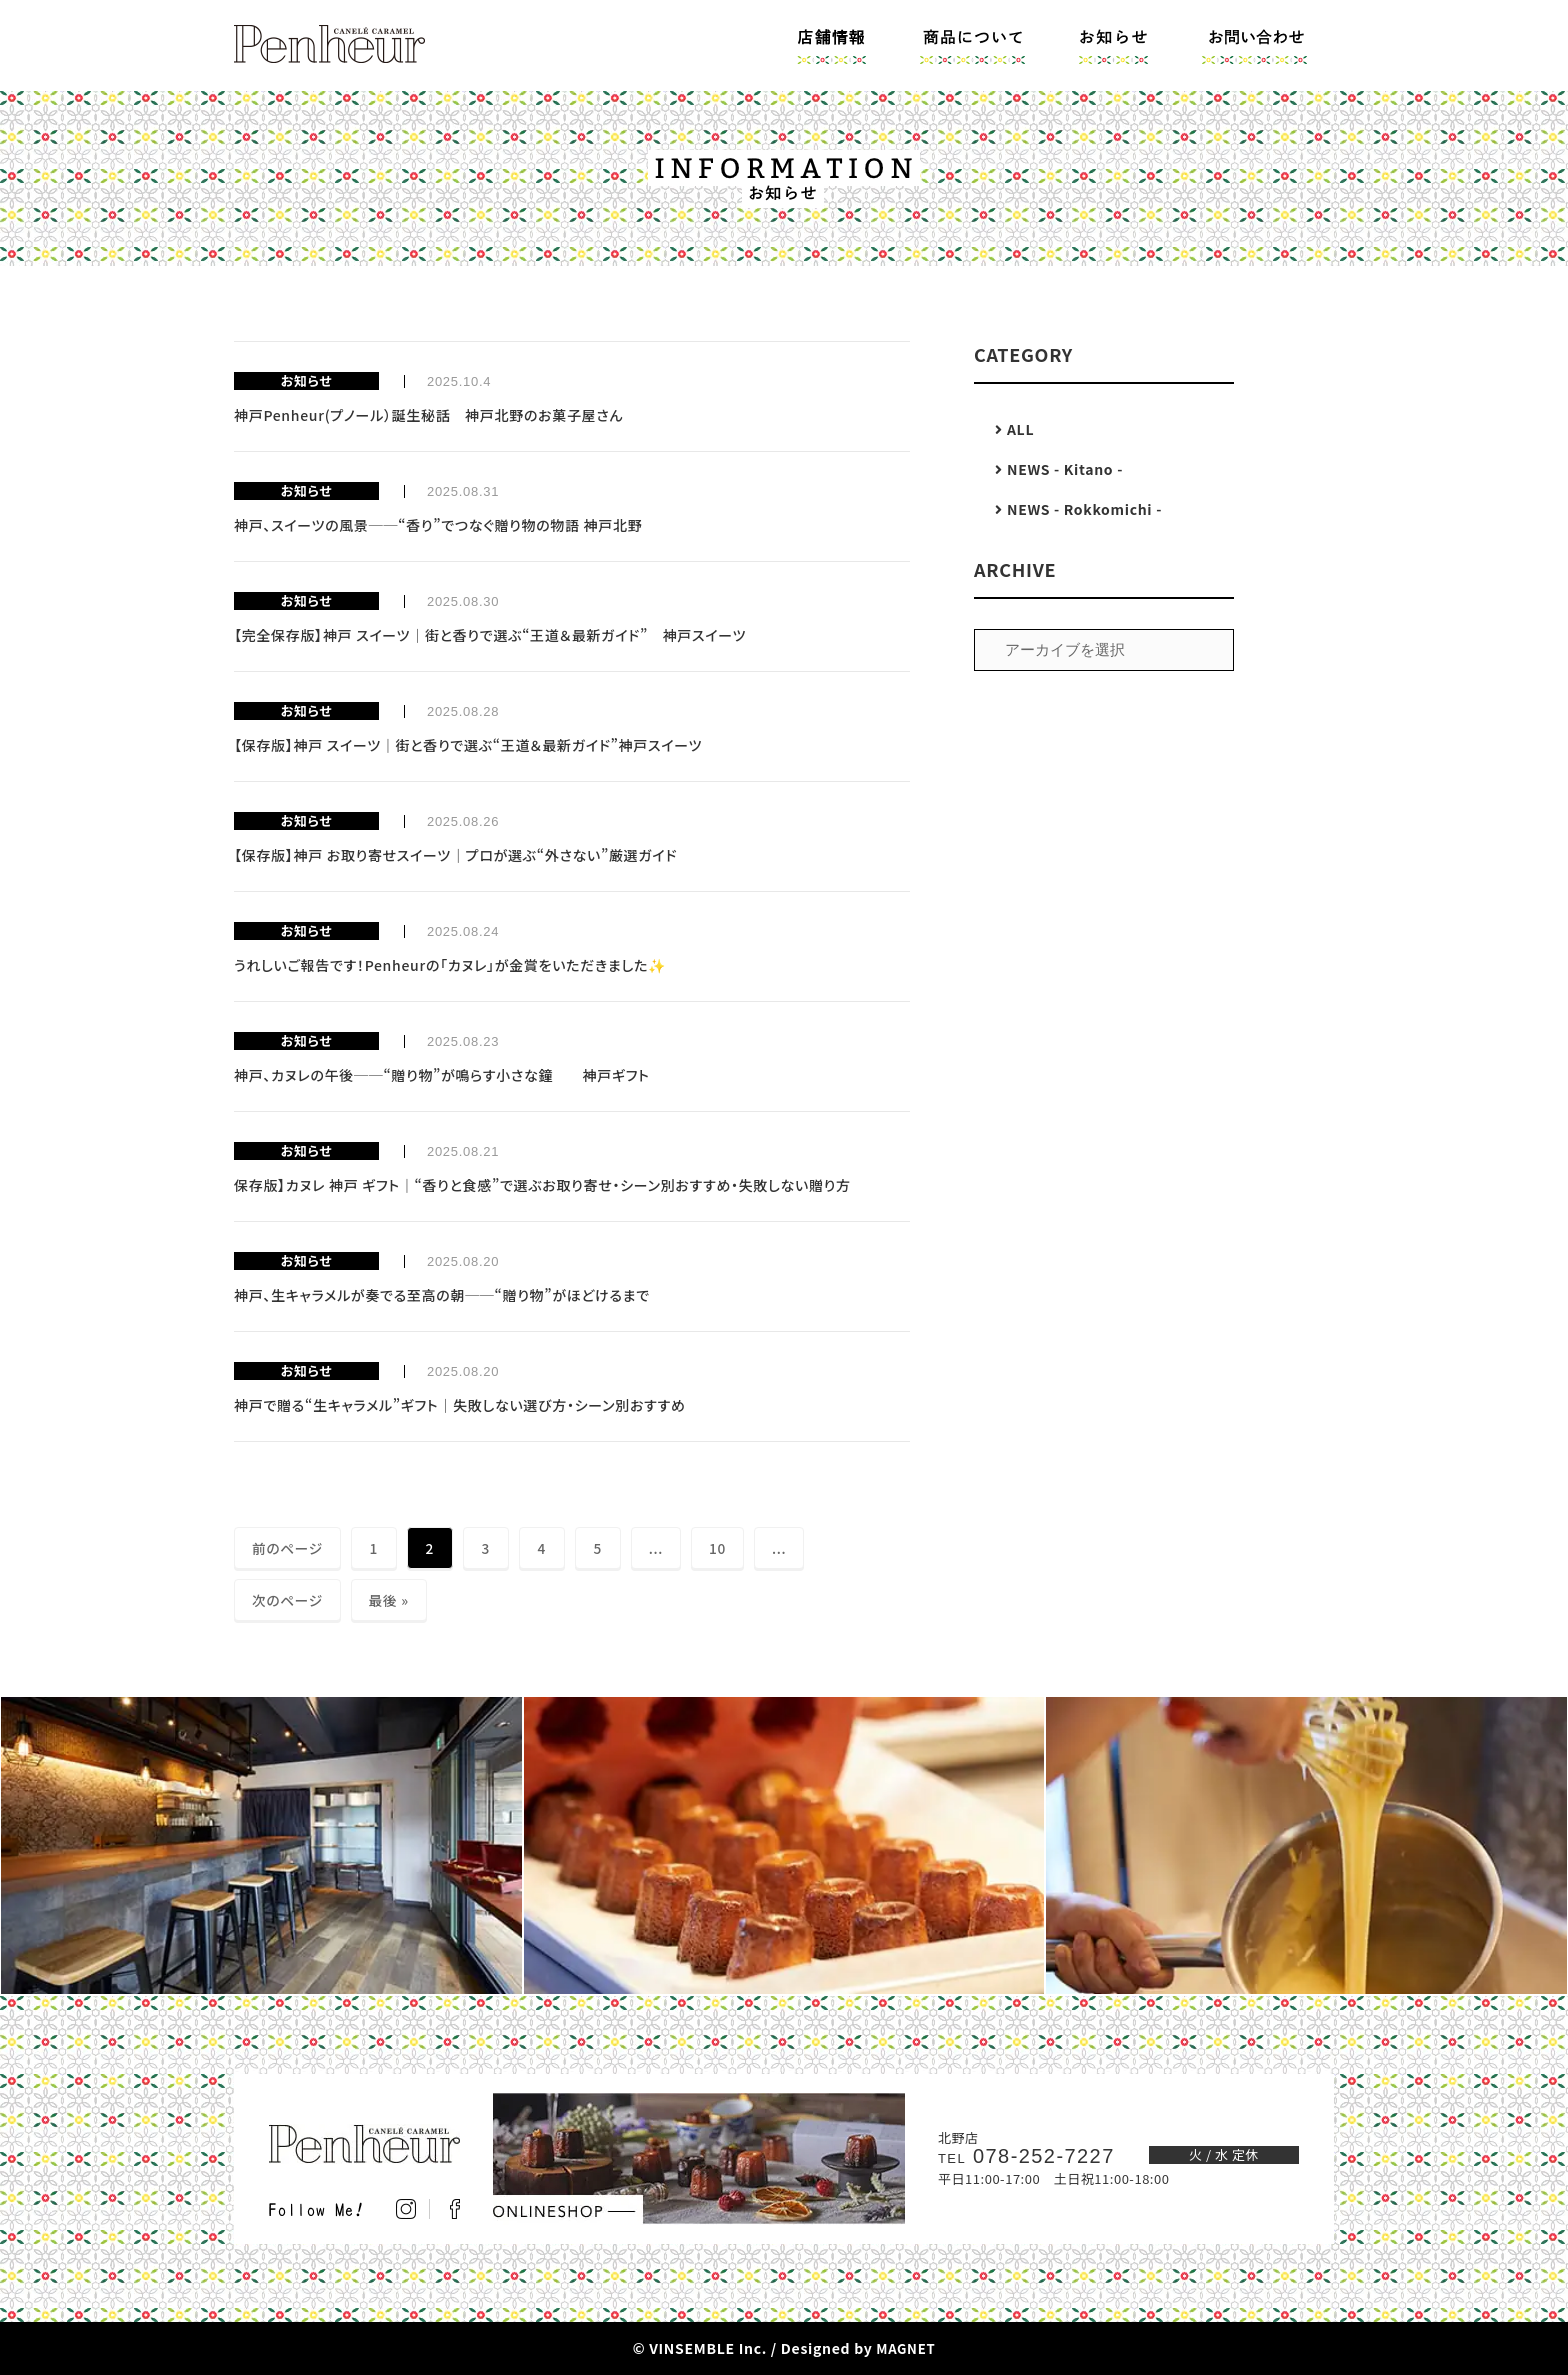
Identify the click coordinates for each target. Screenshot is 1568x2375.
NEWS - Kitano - (1068, 469)
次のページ (288, 1600)
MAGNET (905, 2348)
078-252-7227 (1030, 2156)
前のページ (288, 1548)
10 (719, 1548)
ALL (1023, 429)
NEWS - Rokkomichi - (1087, 509)
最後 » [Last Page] (390, 1600)
